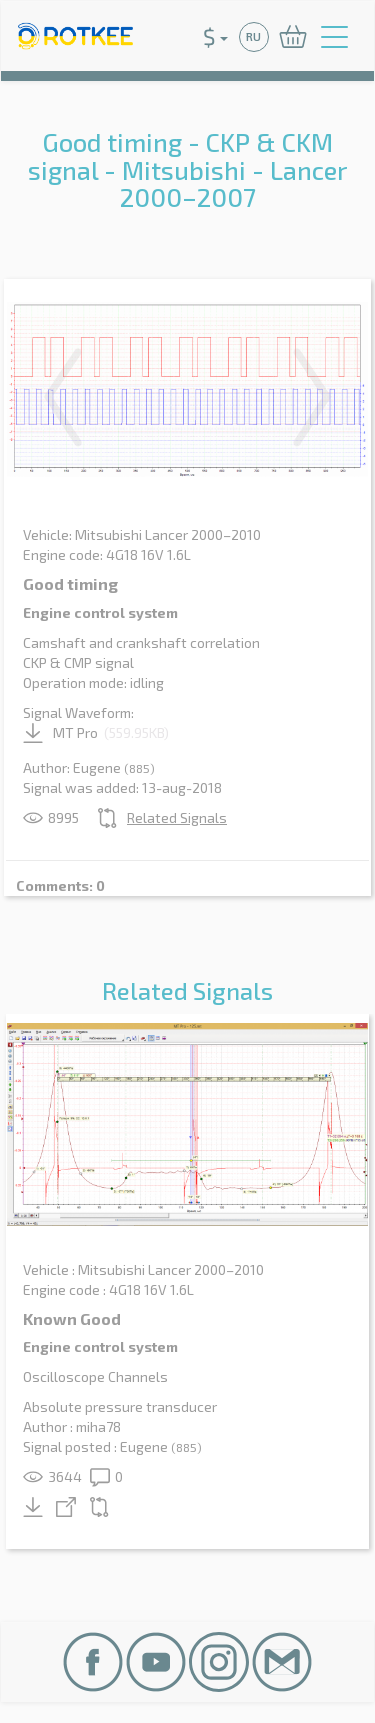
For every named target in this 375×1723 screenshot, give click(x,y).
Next (312, 397)
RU (253, 36)
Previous (63, 397)
